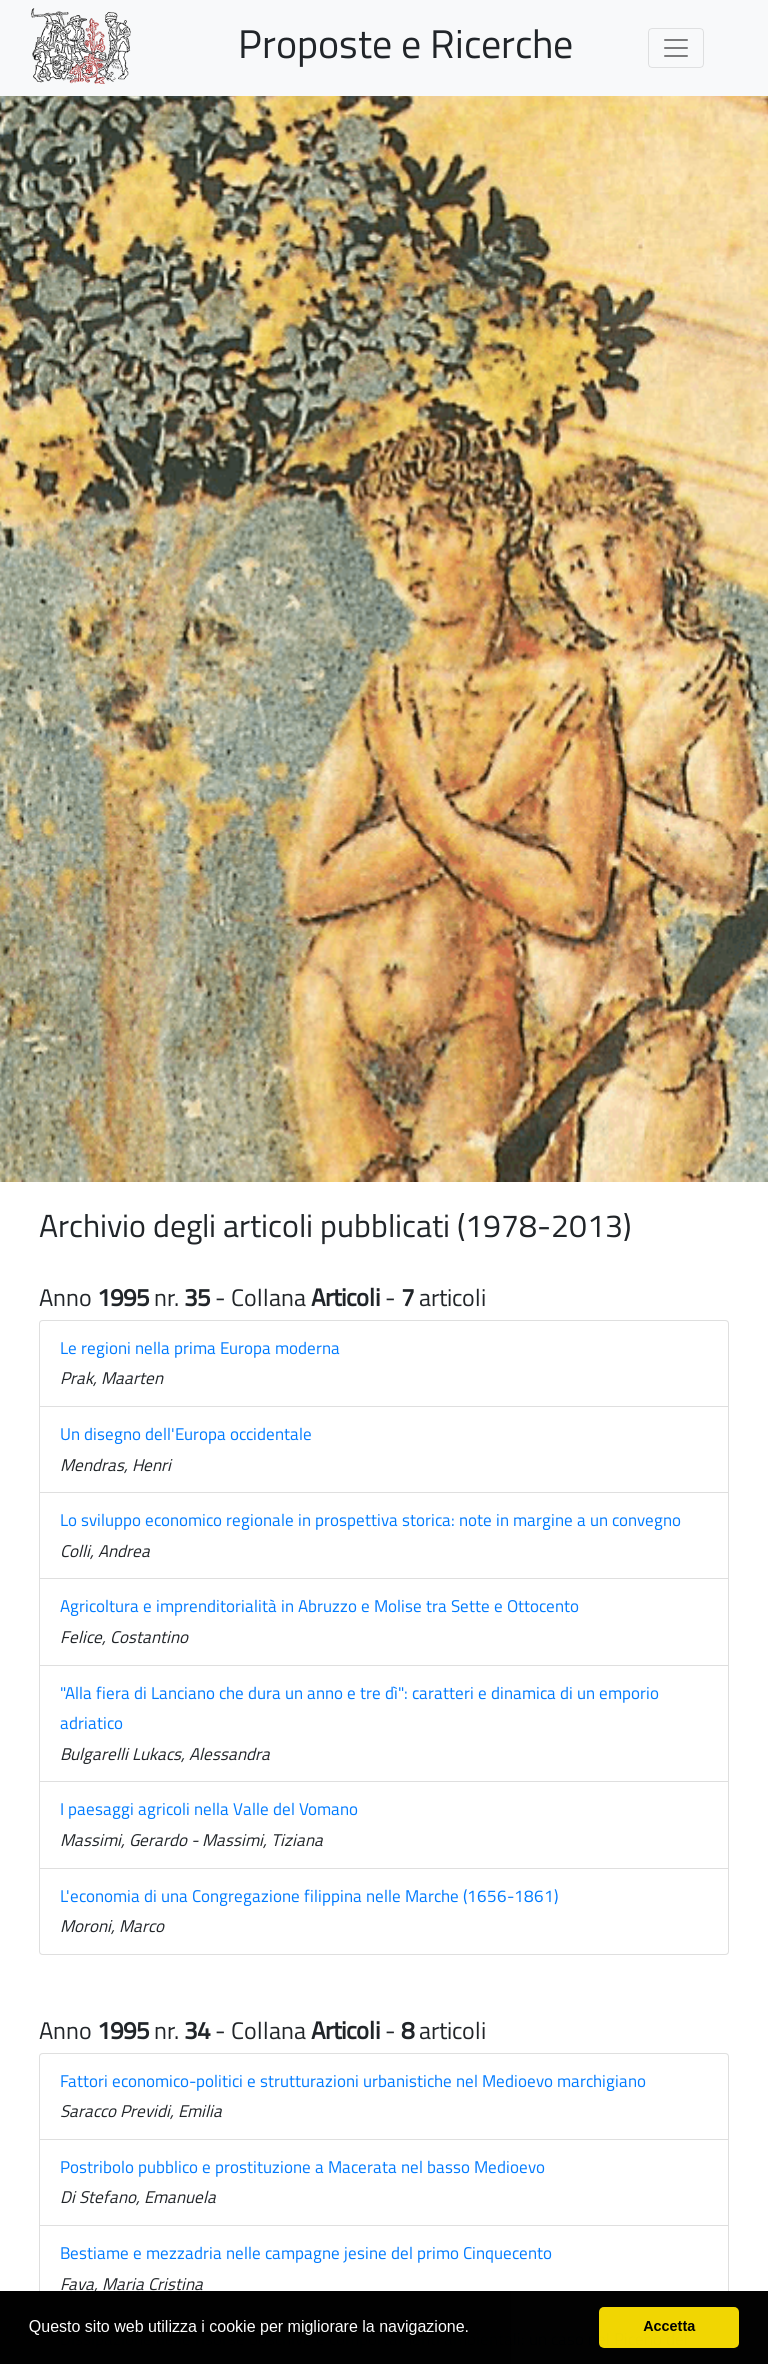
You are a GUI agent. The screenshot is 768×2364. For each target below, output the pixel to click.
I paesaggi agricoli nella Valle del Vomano (209, 1809)
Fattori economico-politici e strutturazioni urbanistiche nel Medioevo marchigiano (353, 2081)
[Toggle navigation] (676, 48)
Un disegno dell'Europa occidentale (186, 1434)
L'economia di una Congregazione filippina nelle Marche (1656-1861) (309, 1896)
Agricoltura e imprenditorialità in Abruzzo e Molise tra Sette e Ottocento (319, 1606)
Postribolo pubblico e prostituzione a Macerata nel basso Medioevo (302, 2167)
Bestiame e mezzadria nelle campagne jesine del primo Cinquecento (306, 2253)
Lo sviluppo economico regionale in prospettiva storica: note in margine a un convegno (370, 1520)
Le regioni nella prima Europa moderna (200, 1348)
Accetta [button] (669, 2326)
